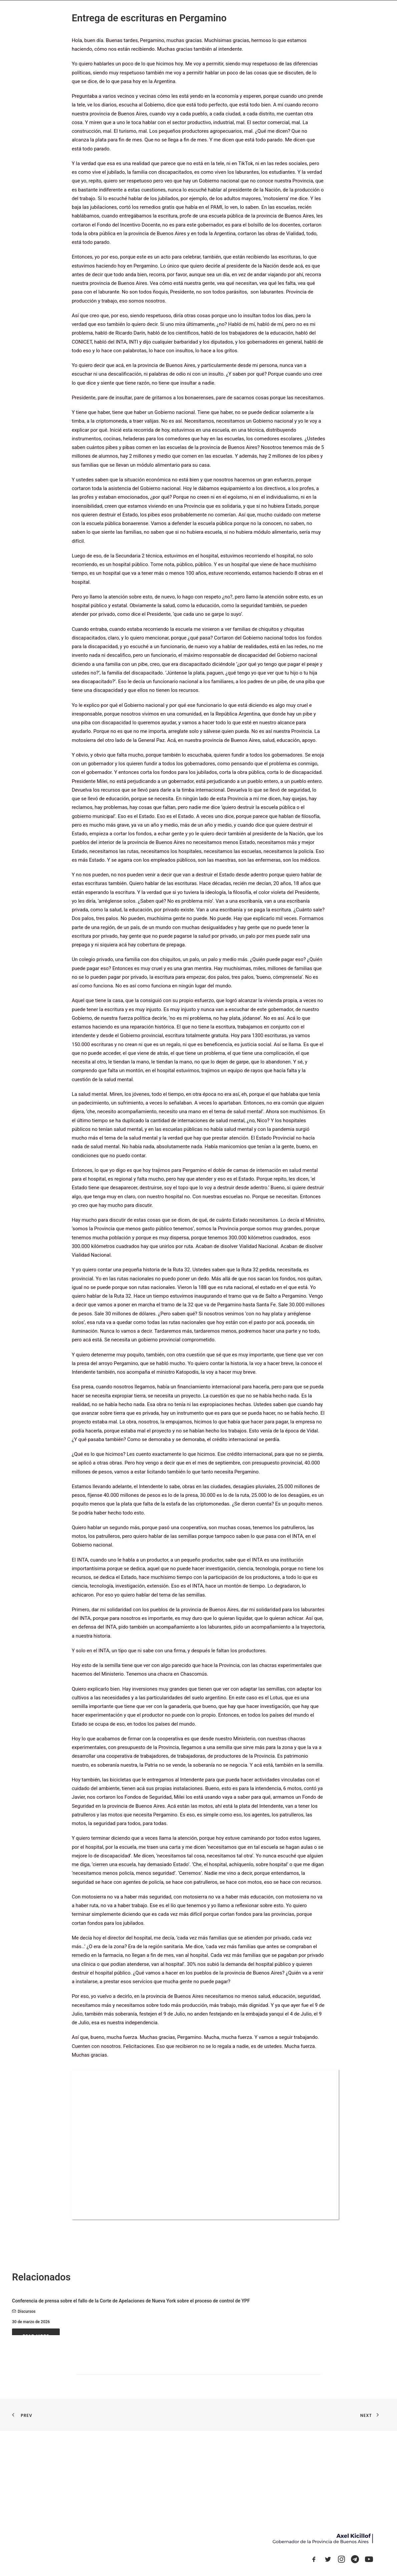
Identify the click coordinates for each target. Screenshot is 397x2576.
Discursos (27, 2311)
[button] (314, 2561)
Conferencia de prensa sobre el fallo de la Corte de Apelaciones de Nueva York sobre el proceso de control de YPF (131, 2300)
